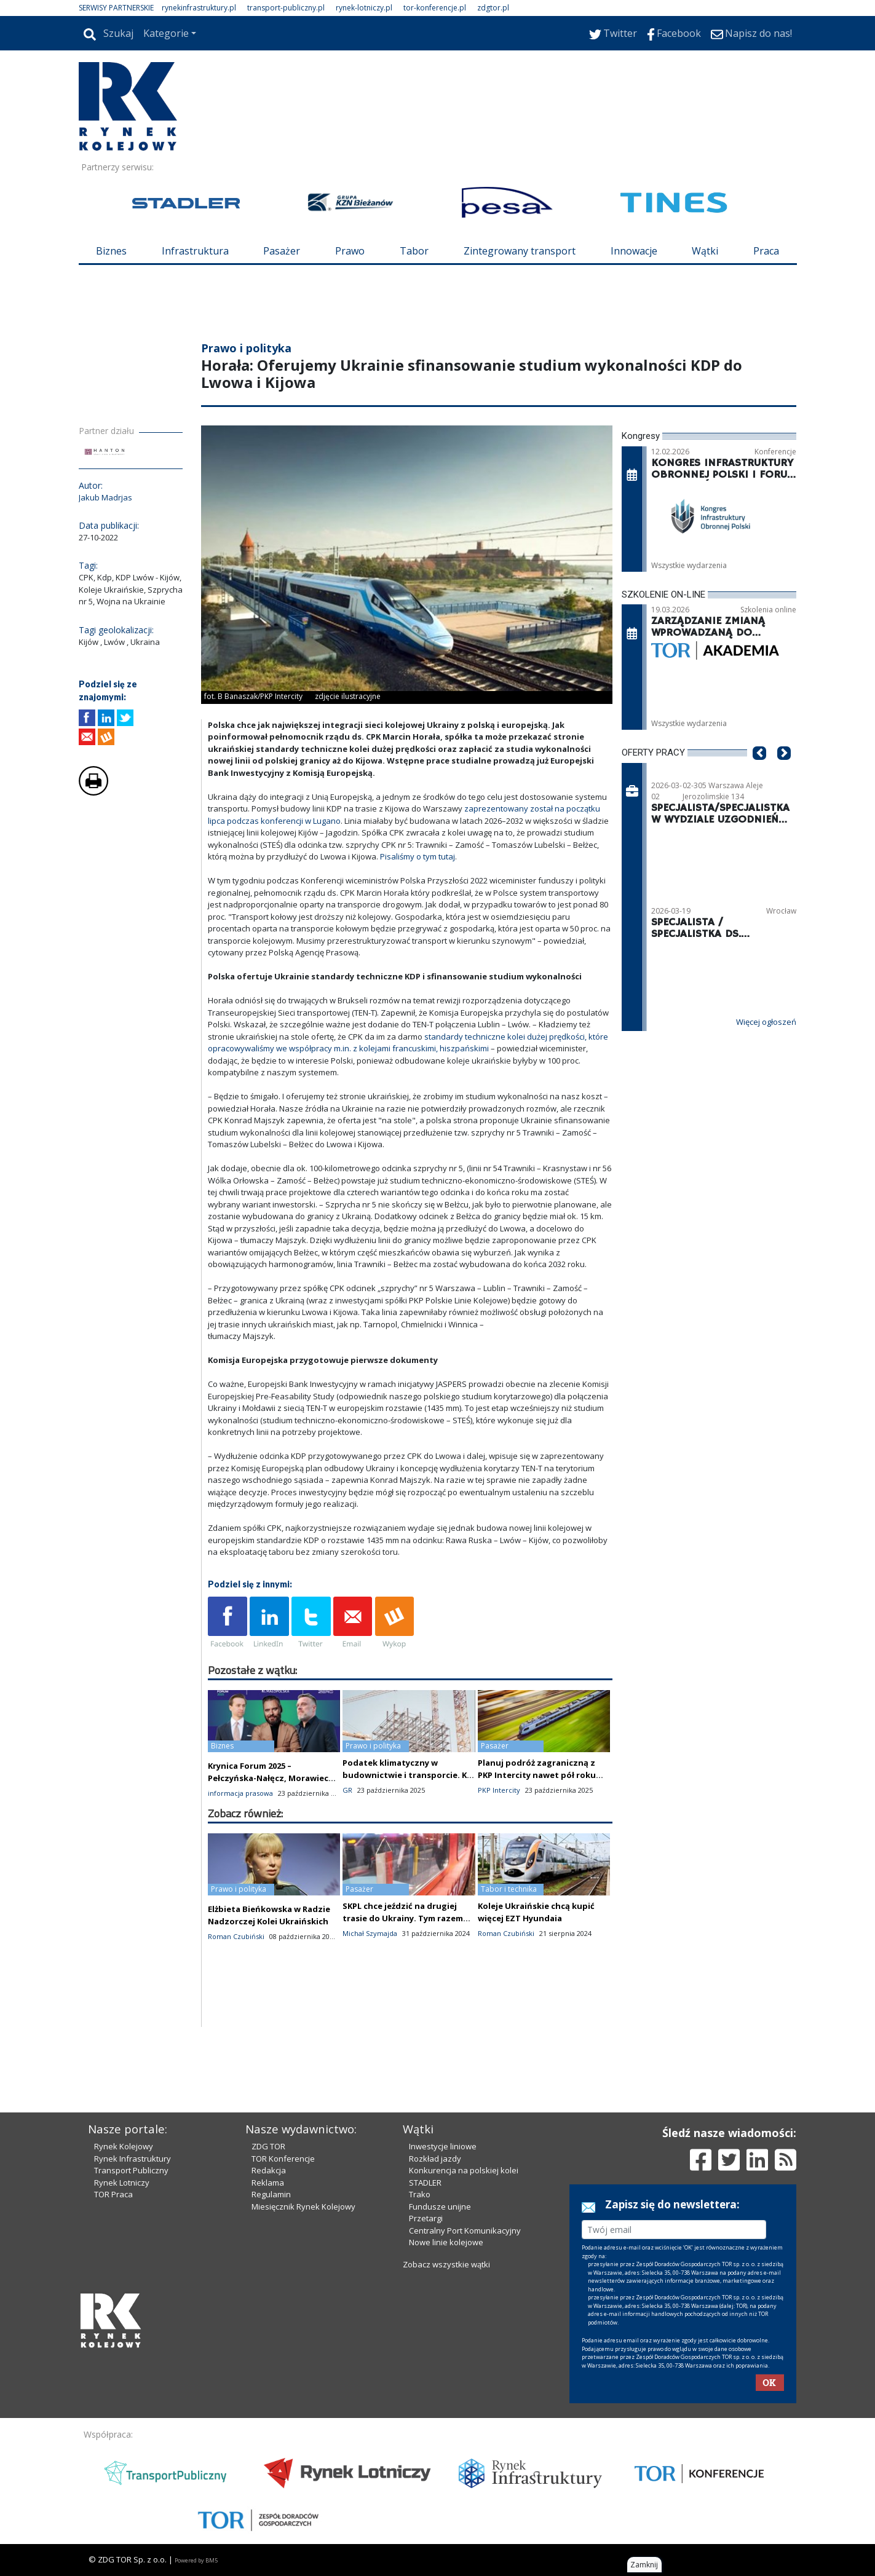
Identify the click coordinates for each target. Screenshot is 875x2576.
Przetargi (426, 2218)
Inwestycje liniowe (443, 2146)
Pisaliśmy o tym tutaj (417, 856)
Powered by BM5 (196, 2560)
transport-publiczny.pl (286, 7)
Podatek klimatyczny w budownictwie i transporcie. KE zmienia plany (406, 1775)
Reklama (267, 2182)
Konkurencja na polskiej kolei (463, 2170)
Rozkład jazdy (435, 2158)
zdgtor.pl (493, 7)
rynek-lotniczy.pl (364, 7)
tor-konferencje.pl (434, 7)
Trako (419, 2194)
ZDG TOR (268, 2146)
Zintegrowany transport (520, 251)
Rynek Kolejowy (123, 2146)
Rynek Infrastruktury (132, 2158)
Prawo (350, 251)
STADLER (425, 2182)
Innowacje (634, 251)
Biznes (111, 251)
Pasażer (281, 251)
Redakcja (268, 2170)
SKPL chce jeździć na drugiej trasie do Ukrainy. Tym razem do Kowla (402, 1918)
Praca (766, 251)
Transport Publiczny (131, 2170)
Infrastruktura (195, 251)
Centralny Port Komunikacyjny (465, 2230)
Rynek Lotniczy (121, 2182)
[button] (759, 771)
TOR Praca (113, 2194)
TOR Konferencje (283, 2158)
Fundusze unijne (440, 2206)
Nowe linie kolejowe (446, 2242)
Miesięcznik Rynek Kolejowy (303, 2206)
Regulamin (271, 2194)
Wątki (705, 251)
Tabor (414, 251)
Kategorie (166, 33)
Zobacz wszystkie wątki (446, 2264)
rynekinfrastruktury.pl (199, 7)
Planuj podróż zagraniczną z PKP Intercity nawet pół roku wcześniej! (537, 1775)
